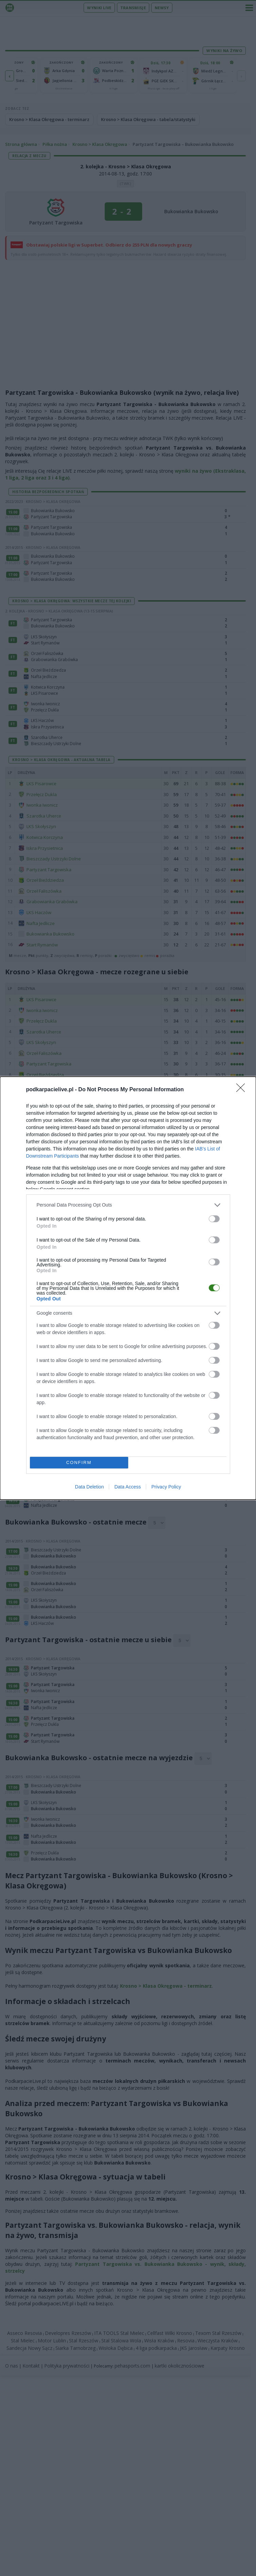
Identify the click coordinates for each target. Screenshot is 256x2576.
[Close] (242, 1089)
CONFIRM (79, 1462)
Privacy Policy (166, 1486)
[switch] (214, 1218)
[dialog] (128, 1288)
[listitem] (128, 1204)
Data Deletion (89, 1486)
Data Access (127, 1486)
